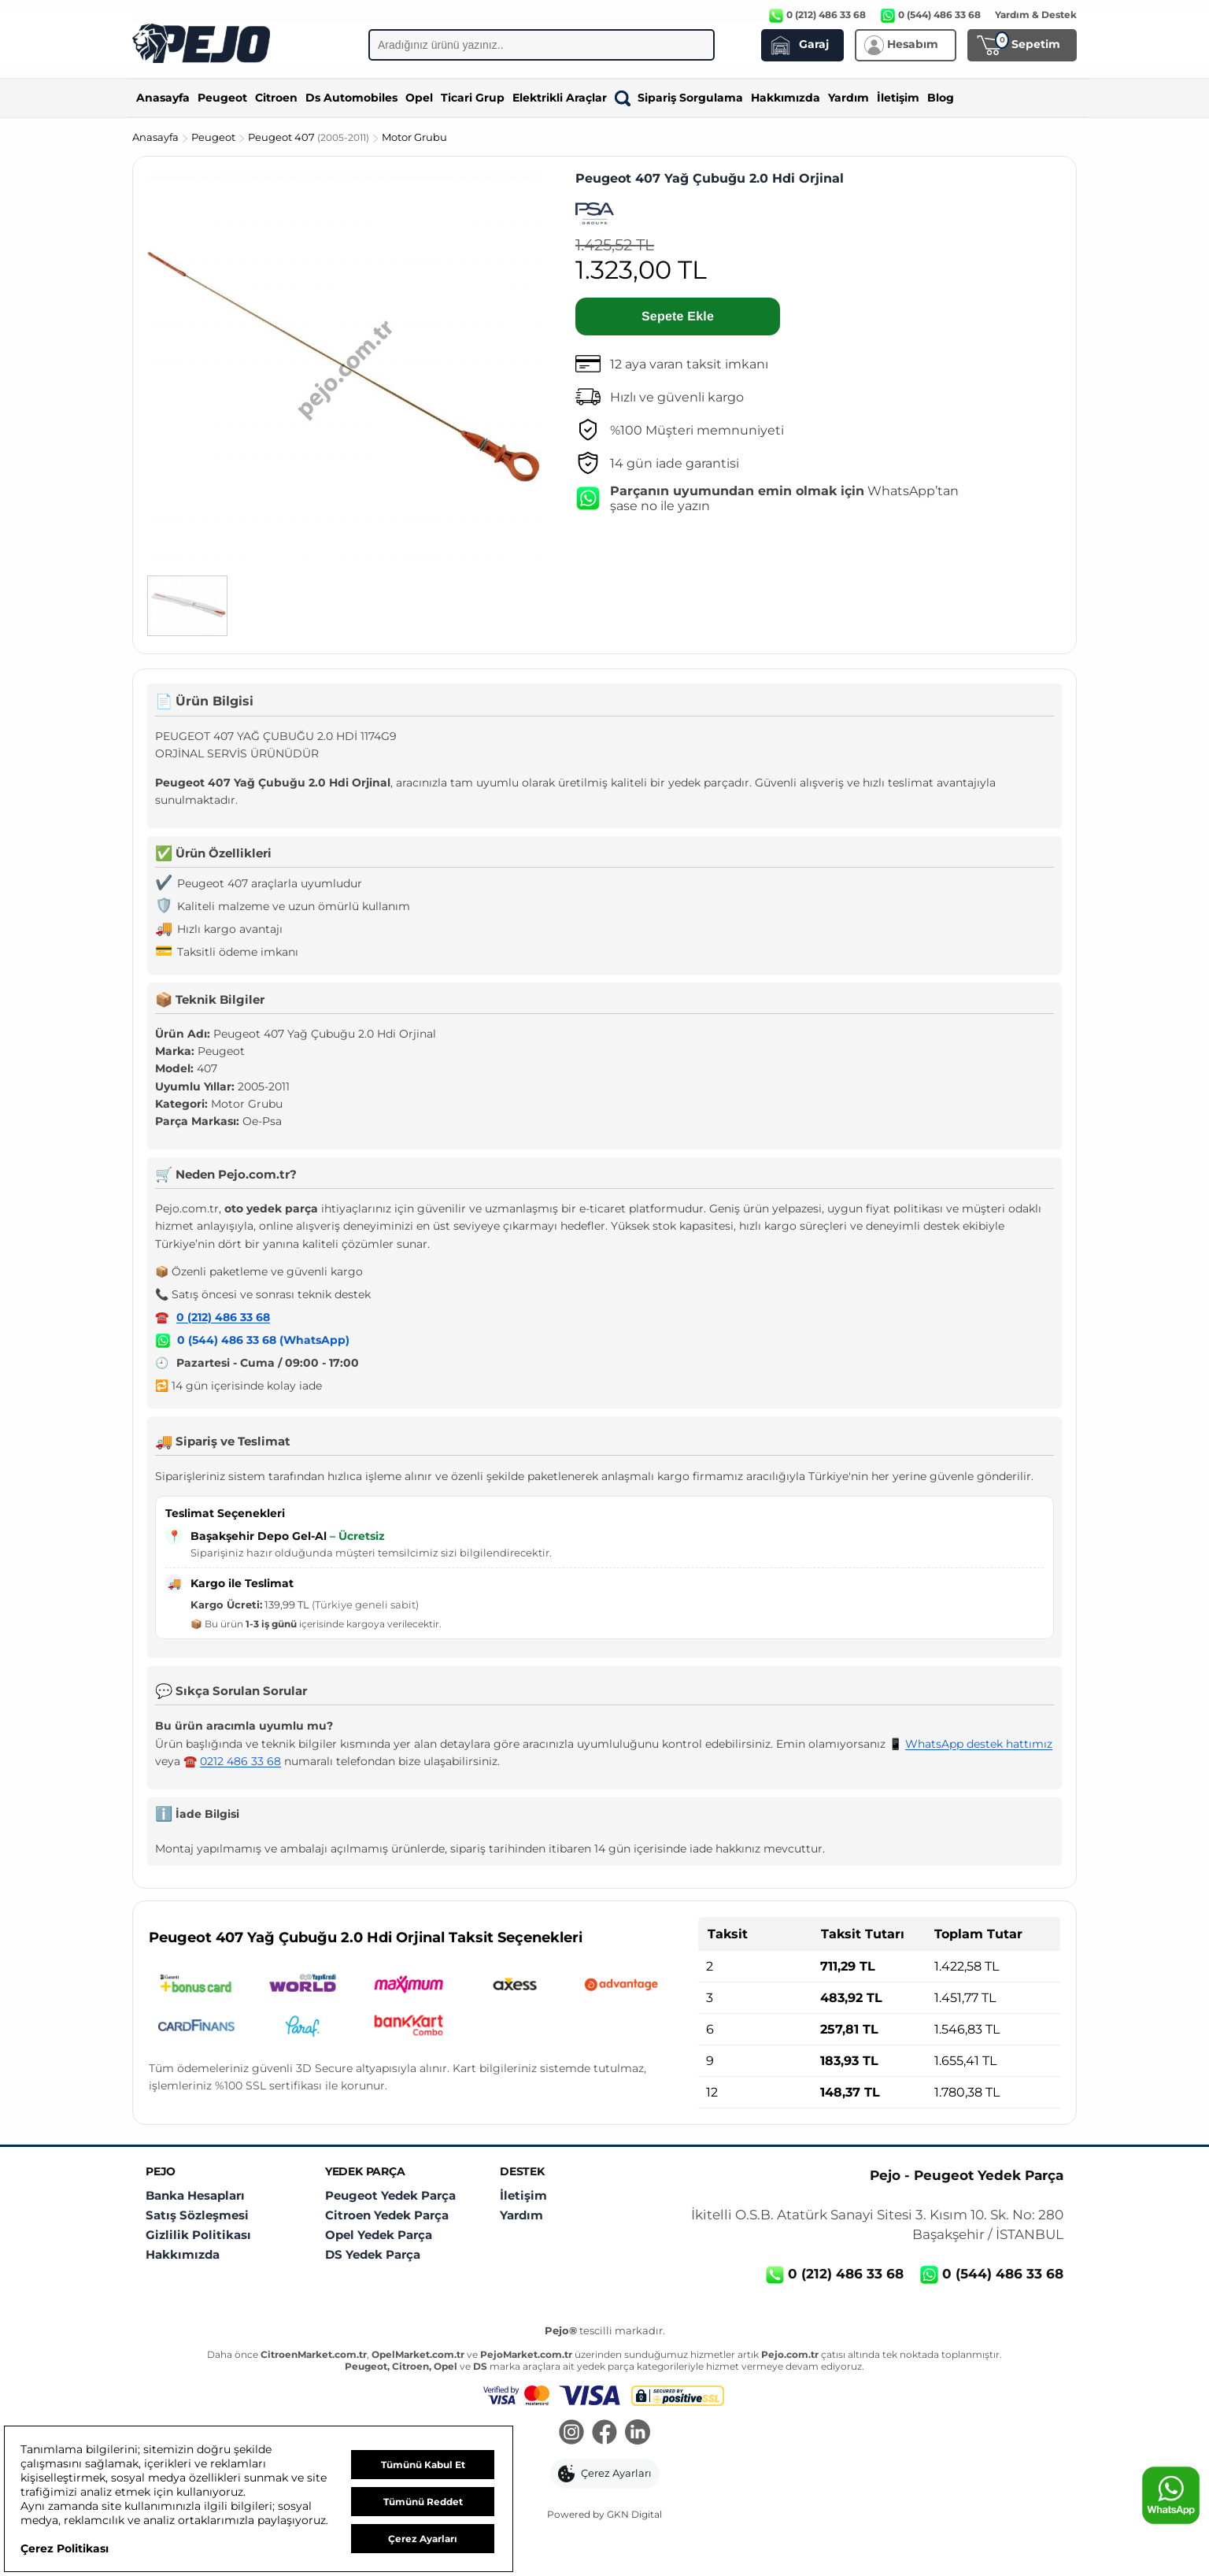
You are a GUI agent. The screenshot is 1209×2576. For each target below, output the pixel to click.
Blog (940, 98)
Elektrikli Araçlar (559, 98)
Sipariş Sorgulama (679, 98)
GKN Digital (634, 2514)
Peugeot (222, 98)
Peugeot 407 (310, 137)
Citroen (276, 98)
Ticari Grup (473, 98)
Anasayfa (163, 98)
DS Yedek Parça (372, 2255)
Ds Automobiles (351, 98)
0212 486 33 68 (240, 1761)
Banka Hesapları (195, 2196)
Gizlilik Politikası (198, 2235)
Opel (419, 98)
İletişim (898, 98)
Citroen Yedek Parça (387, 2215)
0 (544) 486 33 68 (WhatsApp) (263, 1340)
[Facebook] (604, 2433)
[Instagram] (571, 2433)
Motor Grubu (414, 137)
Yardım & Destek (1036, 14)
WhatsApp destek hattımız (978, 1744)
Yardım (848, 98)
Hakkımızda (785, 98)
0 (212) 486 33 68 (223, 1317)
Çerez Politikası (64, 2548)
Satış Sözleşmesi (197, 2215)
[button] (605, 2474)
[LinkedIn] (637, 2433)
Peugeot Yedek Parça (390, 2196)
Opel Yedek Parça (378, 2235)
